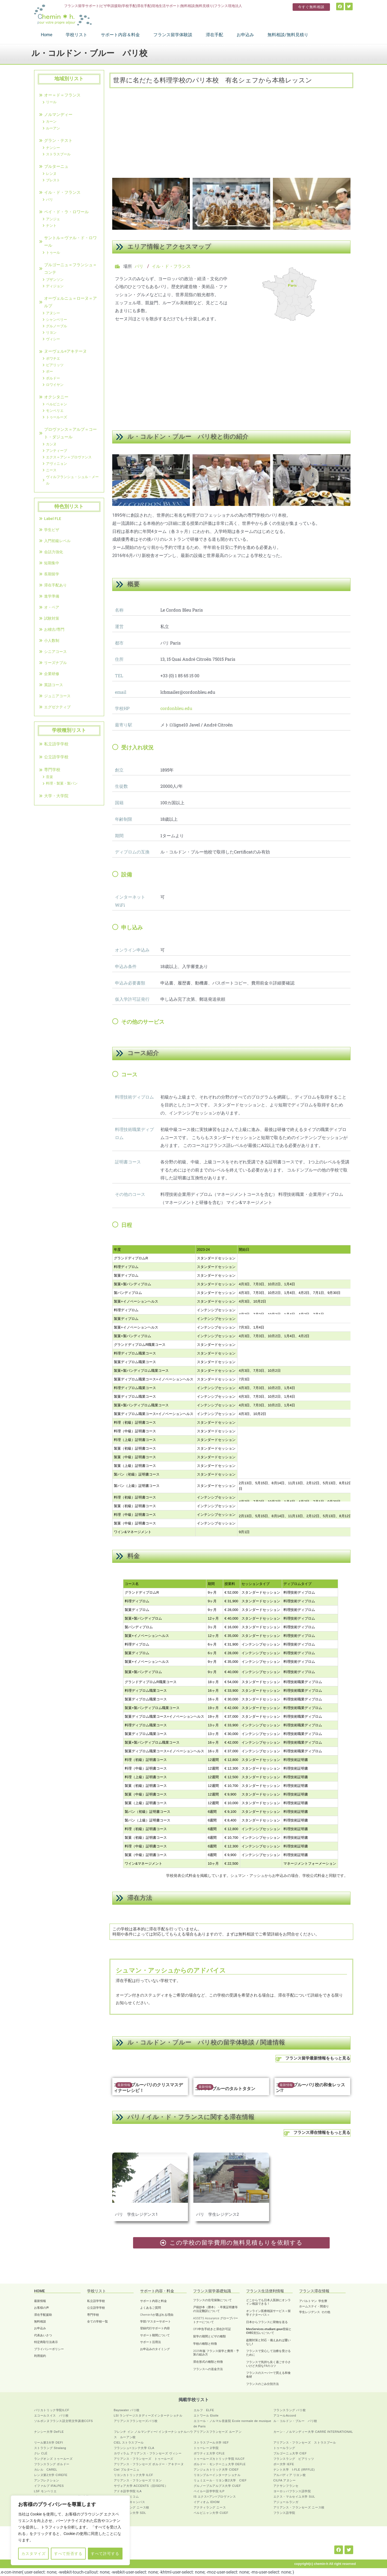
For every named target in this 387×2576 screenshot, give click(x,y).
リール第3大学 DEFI (48, 2442)
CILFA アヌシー (284, 2480)
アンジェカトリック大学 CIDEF (216, 2469)
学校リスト (96, 2291)
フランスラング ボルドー (52, 2464)
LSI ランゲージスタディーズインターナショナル (148, 2415)
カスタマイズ (33, 2553)
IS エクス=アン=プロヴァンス (215, 2496)
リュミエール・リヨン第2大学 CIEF (220, 2480)
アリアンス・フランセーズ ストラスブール (304, 2442)
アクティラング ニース (210, 2507)
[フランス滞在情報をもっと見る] (287, 2133)
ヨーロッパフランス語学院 (292, 2491)
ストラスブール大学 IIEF (211, 2442)
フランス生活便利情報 (265, 2291)
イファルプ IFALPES (49, 2485)
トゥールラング (284, 2448)
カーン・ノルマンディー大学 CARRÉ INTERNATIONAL (313, 2431)
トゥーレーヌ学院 (206, 2448)
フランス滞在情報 (314, 2291)
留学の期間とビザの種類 (209, 2336)
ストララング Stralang (50, 2448)
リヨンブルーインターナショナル (217, 2475)
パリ (139, 266)
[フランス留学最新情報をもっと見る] (279, 2059)
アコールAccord (284, 2415)
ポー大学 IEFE (283, 2464)
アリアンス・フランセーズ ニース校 (299, 2507)
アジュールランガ (286, 2502)
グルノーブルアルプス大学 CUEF (217, 2485)
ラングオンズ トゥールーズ (53, 2458)
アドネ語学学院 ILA (128, 2491)
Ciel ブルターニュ (127, 2469)
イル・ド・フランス (171, 266)
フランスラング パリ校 (289, 2410)
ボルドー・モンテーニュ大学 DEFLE (220, 2464)
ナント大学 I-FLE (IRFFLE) (294, 2469)
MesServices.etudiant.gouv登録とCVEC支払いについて (269, 2331)
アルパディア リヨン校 (289, 2475)
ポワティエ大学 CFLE (209, 2453)
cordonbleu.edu (176, 708)
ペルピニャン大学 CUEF (211, 2512)
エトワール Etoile (206, 2415)
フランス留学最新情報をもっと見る (317, 2058)
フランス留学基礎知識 (212, 2291)
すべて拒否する (68, 2553)
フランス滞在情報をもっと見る (321, 2133)
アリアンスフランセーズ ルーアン (218, 2431)
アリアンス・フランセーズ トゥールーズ (143, 2458)
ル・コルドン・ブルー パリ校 (295, 2420)
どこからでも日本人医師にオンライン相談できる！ (268, 2302)
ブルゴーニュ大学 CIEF (290, 2453)
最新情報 (123, 2085)
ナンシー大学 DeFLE (49, 2431)
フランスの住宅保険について (212, 2300)
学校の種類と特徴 (205, 2343)
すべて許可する (105, 2553)
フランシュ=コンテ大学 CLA (134, 2448)
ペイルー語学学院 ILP (209, 2491)
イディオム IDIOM (207, 2502)
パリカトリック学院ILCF (52, 2410)
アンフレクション (46, 2480)
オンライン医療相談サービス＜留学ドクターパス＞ (268, 2313)
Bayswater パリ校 (127, 2410)
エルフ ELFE (204, 2410)
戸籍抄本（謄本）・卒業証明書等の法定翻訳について (215, 2309)
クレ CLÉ (41, 2453)
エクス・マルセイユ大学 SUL (294, 2496)
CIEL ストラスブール (129, 2442)
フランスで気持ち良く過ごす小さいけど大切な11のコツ (268, 2364)
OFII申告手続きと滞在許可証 (212, 2329)
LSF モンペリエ (45, 2491)
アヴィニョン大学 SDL (130, 2512)
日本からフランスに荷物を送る (267, 2322)
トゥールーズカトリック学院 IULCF (219, 2458)
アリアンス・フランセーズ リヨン (138, 2480)
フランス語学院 (284, 2512)
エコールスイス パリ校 (51, 2415)
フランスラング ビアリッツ (293, 2458)
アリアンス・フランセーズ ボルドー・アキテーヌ (149, 2464)
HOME (39, 2291)
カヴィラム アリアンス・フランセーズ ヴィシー (148, 2453)
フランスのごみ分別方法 (262, 2384)
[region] (70, 2530)
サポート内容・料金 (157, 2291)
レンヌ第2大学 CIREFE (51, 2475)
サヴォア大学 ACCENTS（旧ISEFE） (141, 2485)
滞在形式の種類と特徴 (208, 2362)
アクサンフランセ (286, 2485)
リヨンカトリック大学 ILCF (133, 2475)
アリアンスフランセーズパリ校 (136, 2420)
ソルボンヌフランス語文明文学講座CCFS (63, 2420)
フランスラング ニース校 (131, 2507)
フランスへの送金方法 (208, 2369)
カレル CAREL (45, 2469)
